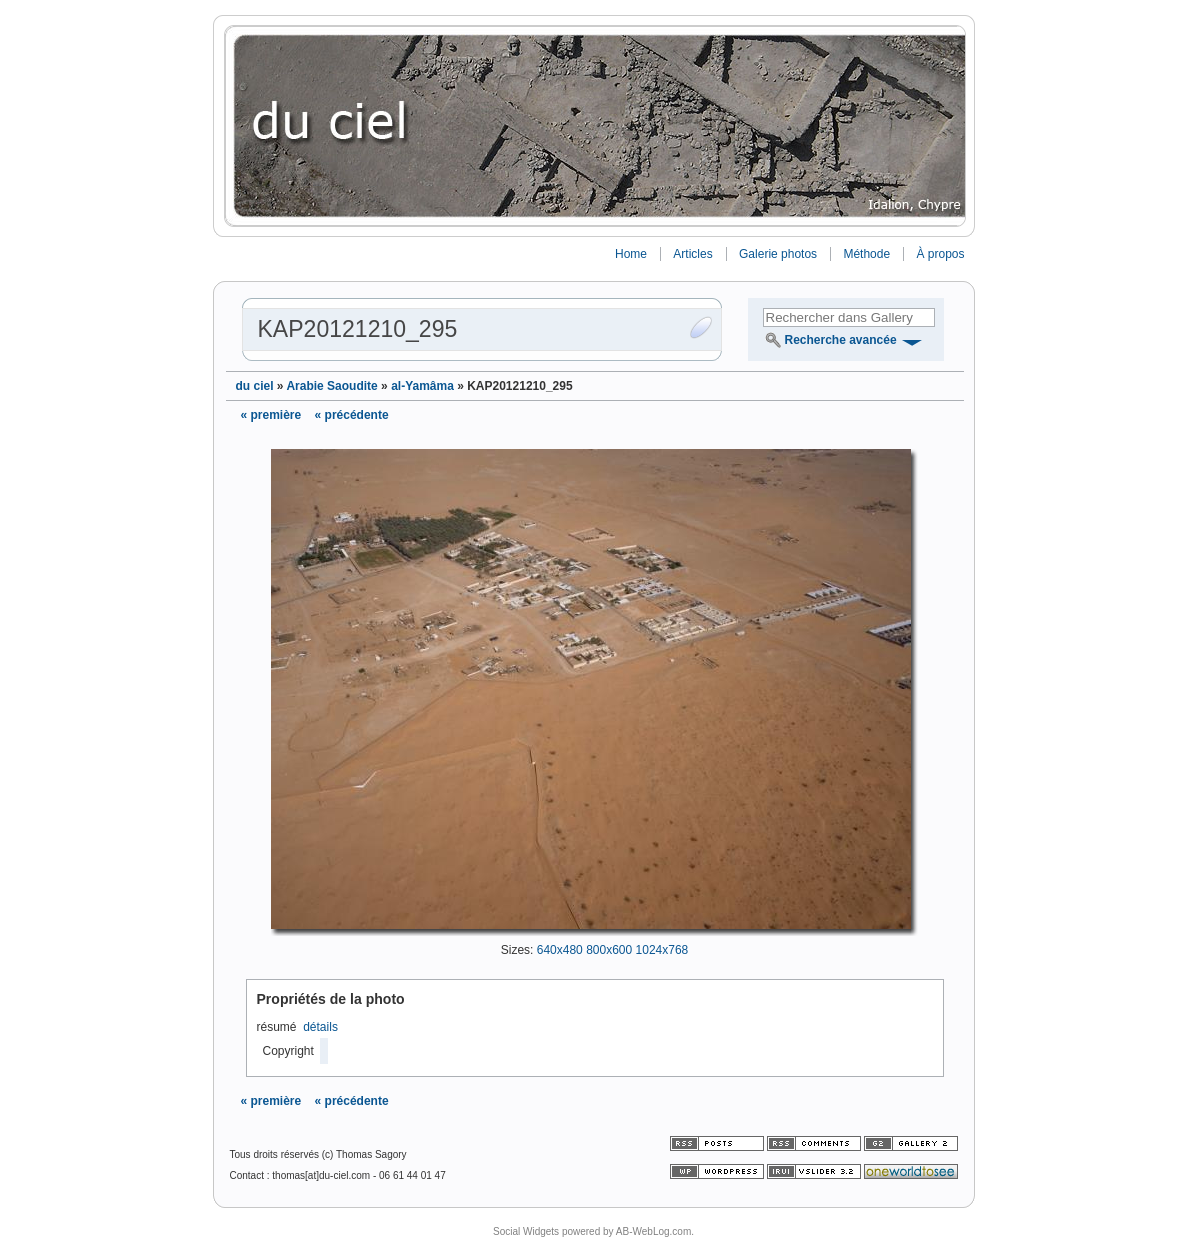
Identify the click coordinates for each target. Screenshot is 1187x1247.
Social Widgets (526, 1231)
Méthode (866, 254)
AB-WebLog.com (653, 1231)
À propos (940, 254)
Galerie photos (778, 254)
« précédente (352, 415)
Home (631, 254)
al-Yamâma (422, 386)
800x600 (609, 950)
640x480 (560, 950)
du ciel (255, 386)
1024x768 (662, 950)
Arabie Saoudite (331, 386)
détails (320, 1027)
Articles (692, 254)
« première (271, 415)
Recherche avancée (841, 340)
